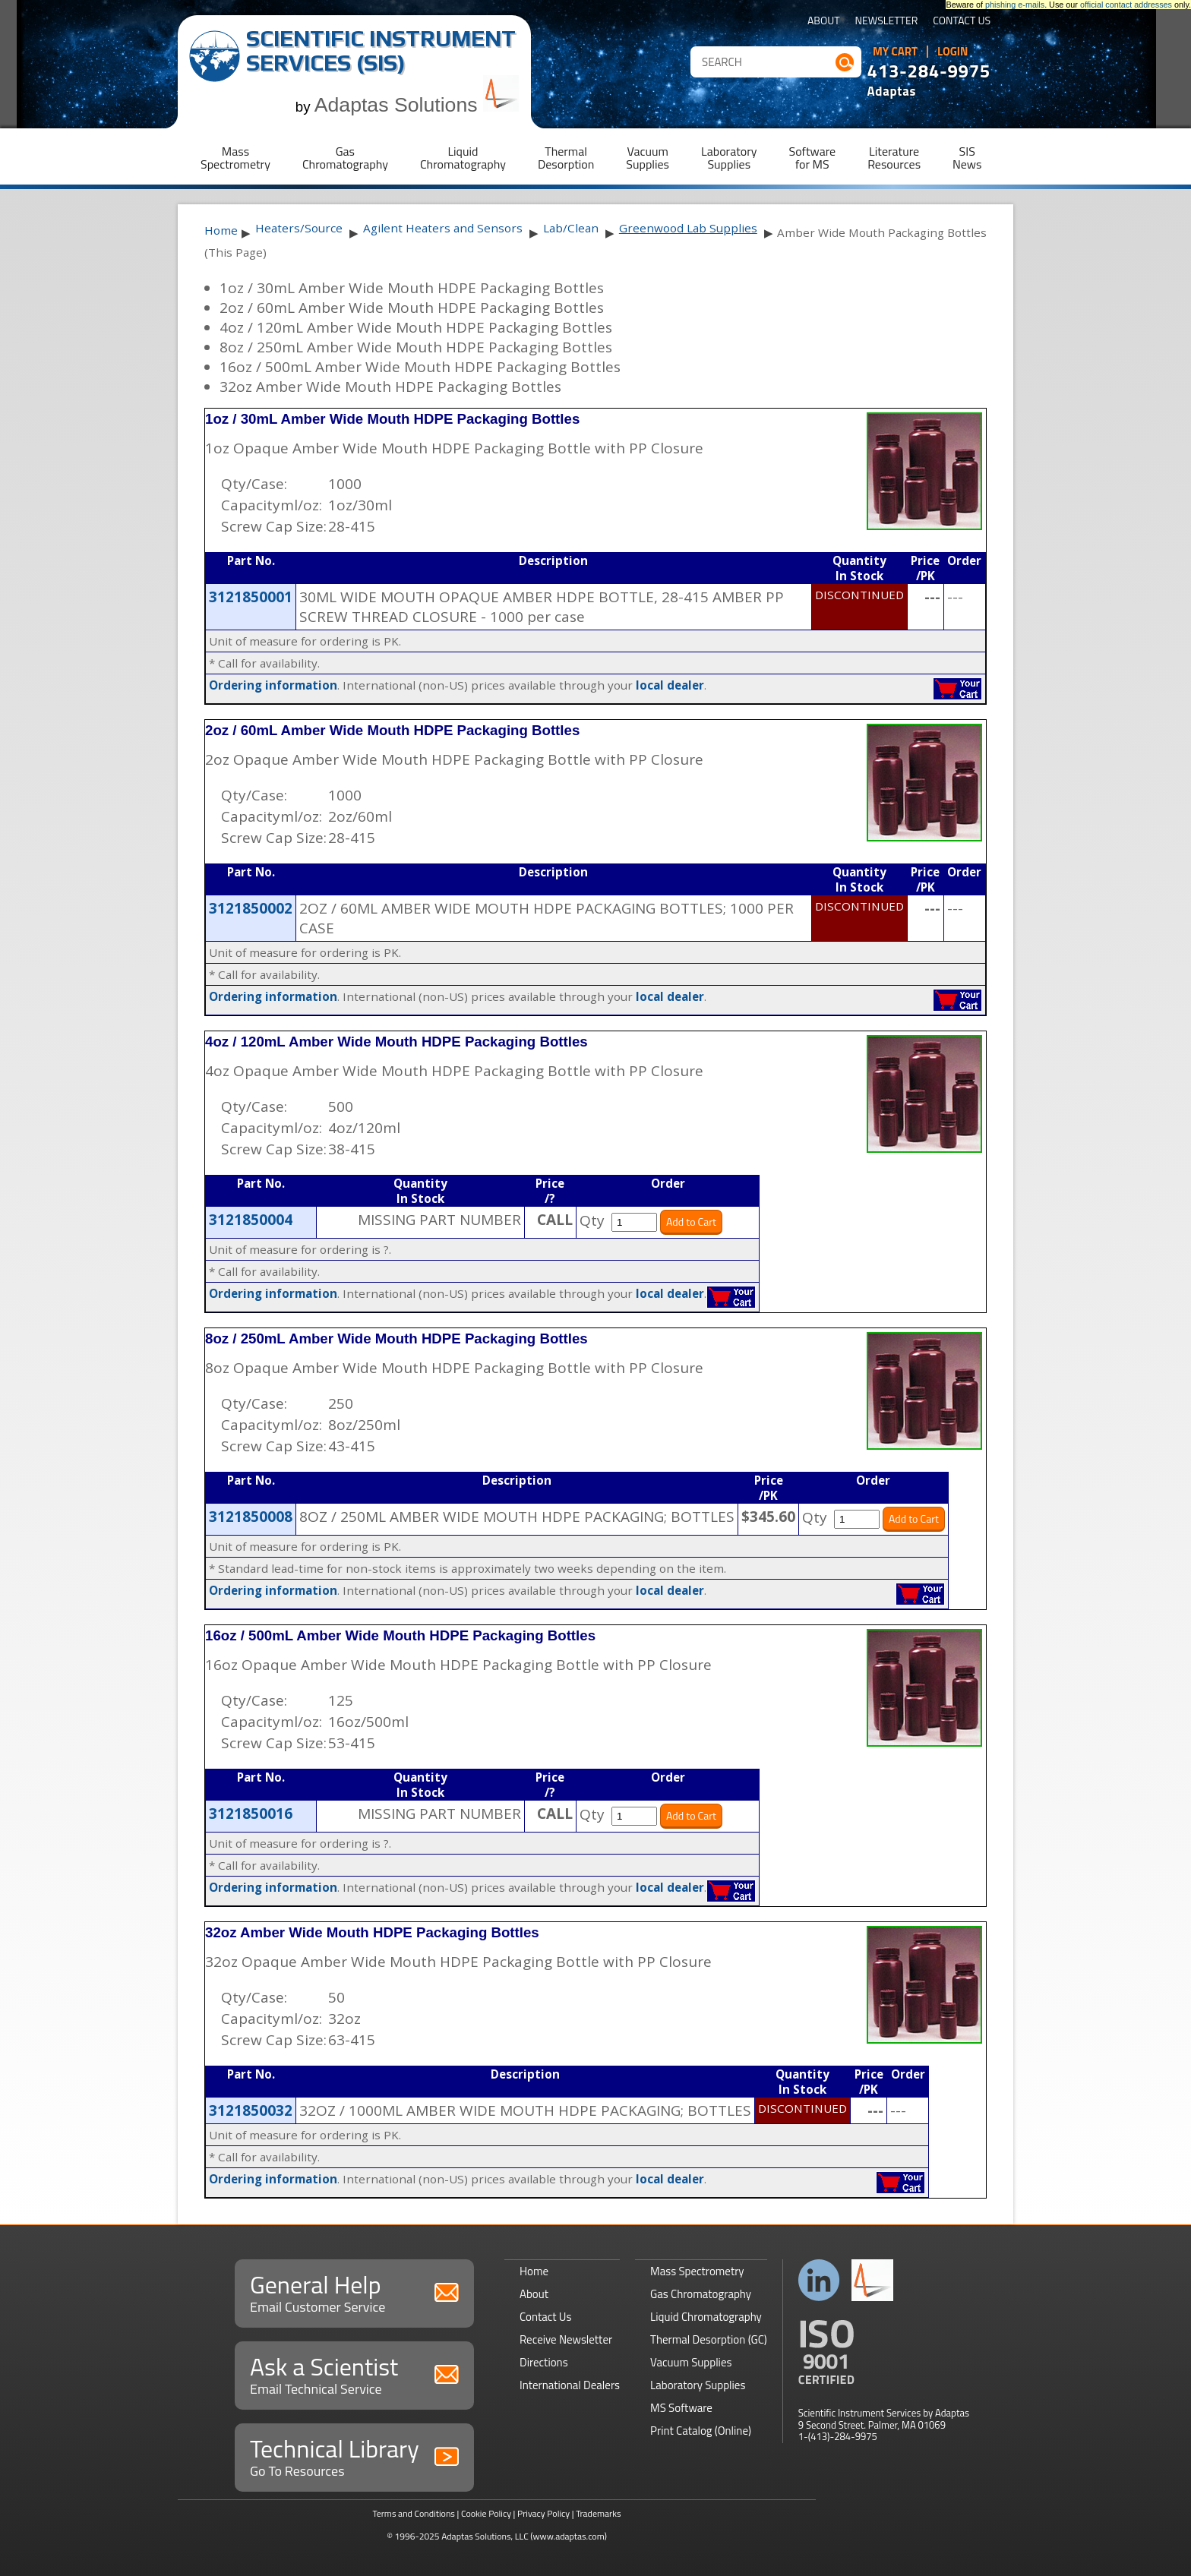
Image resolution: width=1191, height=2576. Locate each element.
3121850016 (250, 1813)
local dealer (670, 685)
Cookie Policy (486, 2513)
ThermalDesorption (566, 157)
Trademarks (598, 2513)
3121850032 (250, 2110)
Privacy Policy (543, 2513)
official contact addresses (1126, 4)
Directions (544, 2362)
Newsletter (886, 21)
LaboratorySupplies (729, 157)
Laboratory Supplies (697, 2385)
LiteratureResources (894, 157)
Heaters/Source (299, 227)
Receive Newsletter (566, 2339)
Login (952, 52)
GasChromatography (345, 157)
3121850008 (250, 1516)
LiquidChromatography (463, 157)
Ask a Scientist (354, 2373)
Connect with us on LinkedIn (819, 2280)
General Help (354, 2291)
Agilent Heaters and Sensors (443, 227)
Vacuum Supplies (690, 2362)
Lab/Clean (571, 227)
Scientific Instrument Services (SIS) (381, 50)
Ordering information (273, 685)
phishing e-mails (1014, 4)
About (823, 21)
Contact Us (961, 21)
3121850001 (250, 597)
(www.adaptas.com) (568, 2536)
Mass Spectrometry (697, 2271)
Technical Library (354, 2455)
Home (221, 230)
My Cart (895, 52)
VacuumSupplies (647, 157)
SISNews (966, 157)
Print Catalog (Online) (700, 2430)
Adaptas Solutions (417, 104)
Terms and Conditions (413, 2513)
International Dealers (570, 2385)
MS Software (681, 2408)
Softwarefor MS (812, 157)
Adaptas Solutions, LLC (485, 2536)
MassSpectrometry (235, 157)
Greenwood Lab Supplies (688, 227)
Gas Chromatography (700, 2294)
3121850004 (250, 1220)
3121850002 (250, 908)
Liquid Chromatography (706, 2316)
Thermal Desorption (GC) (708, 2339)
